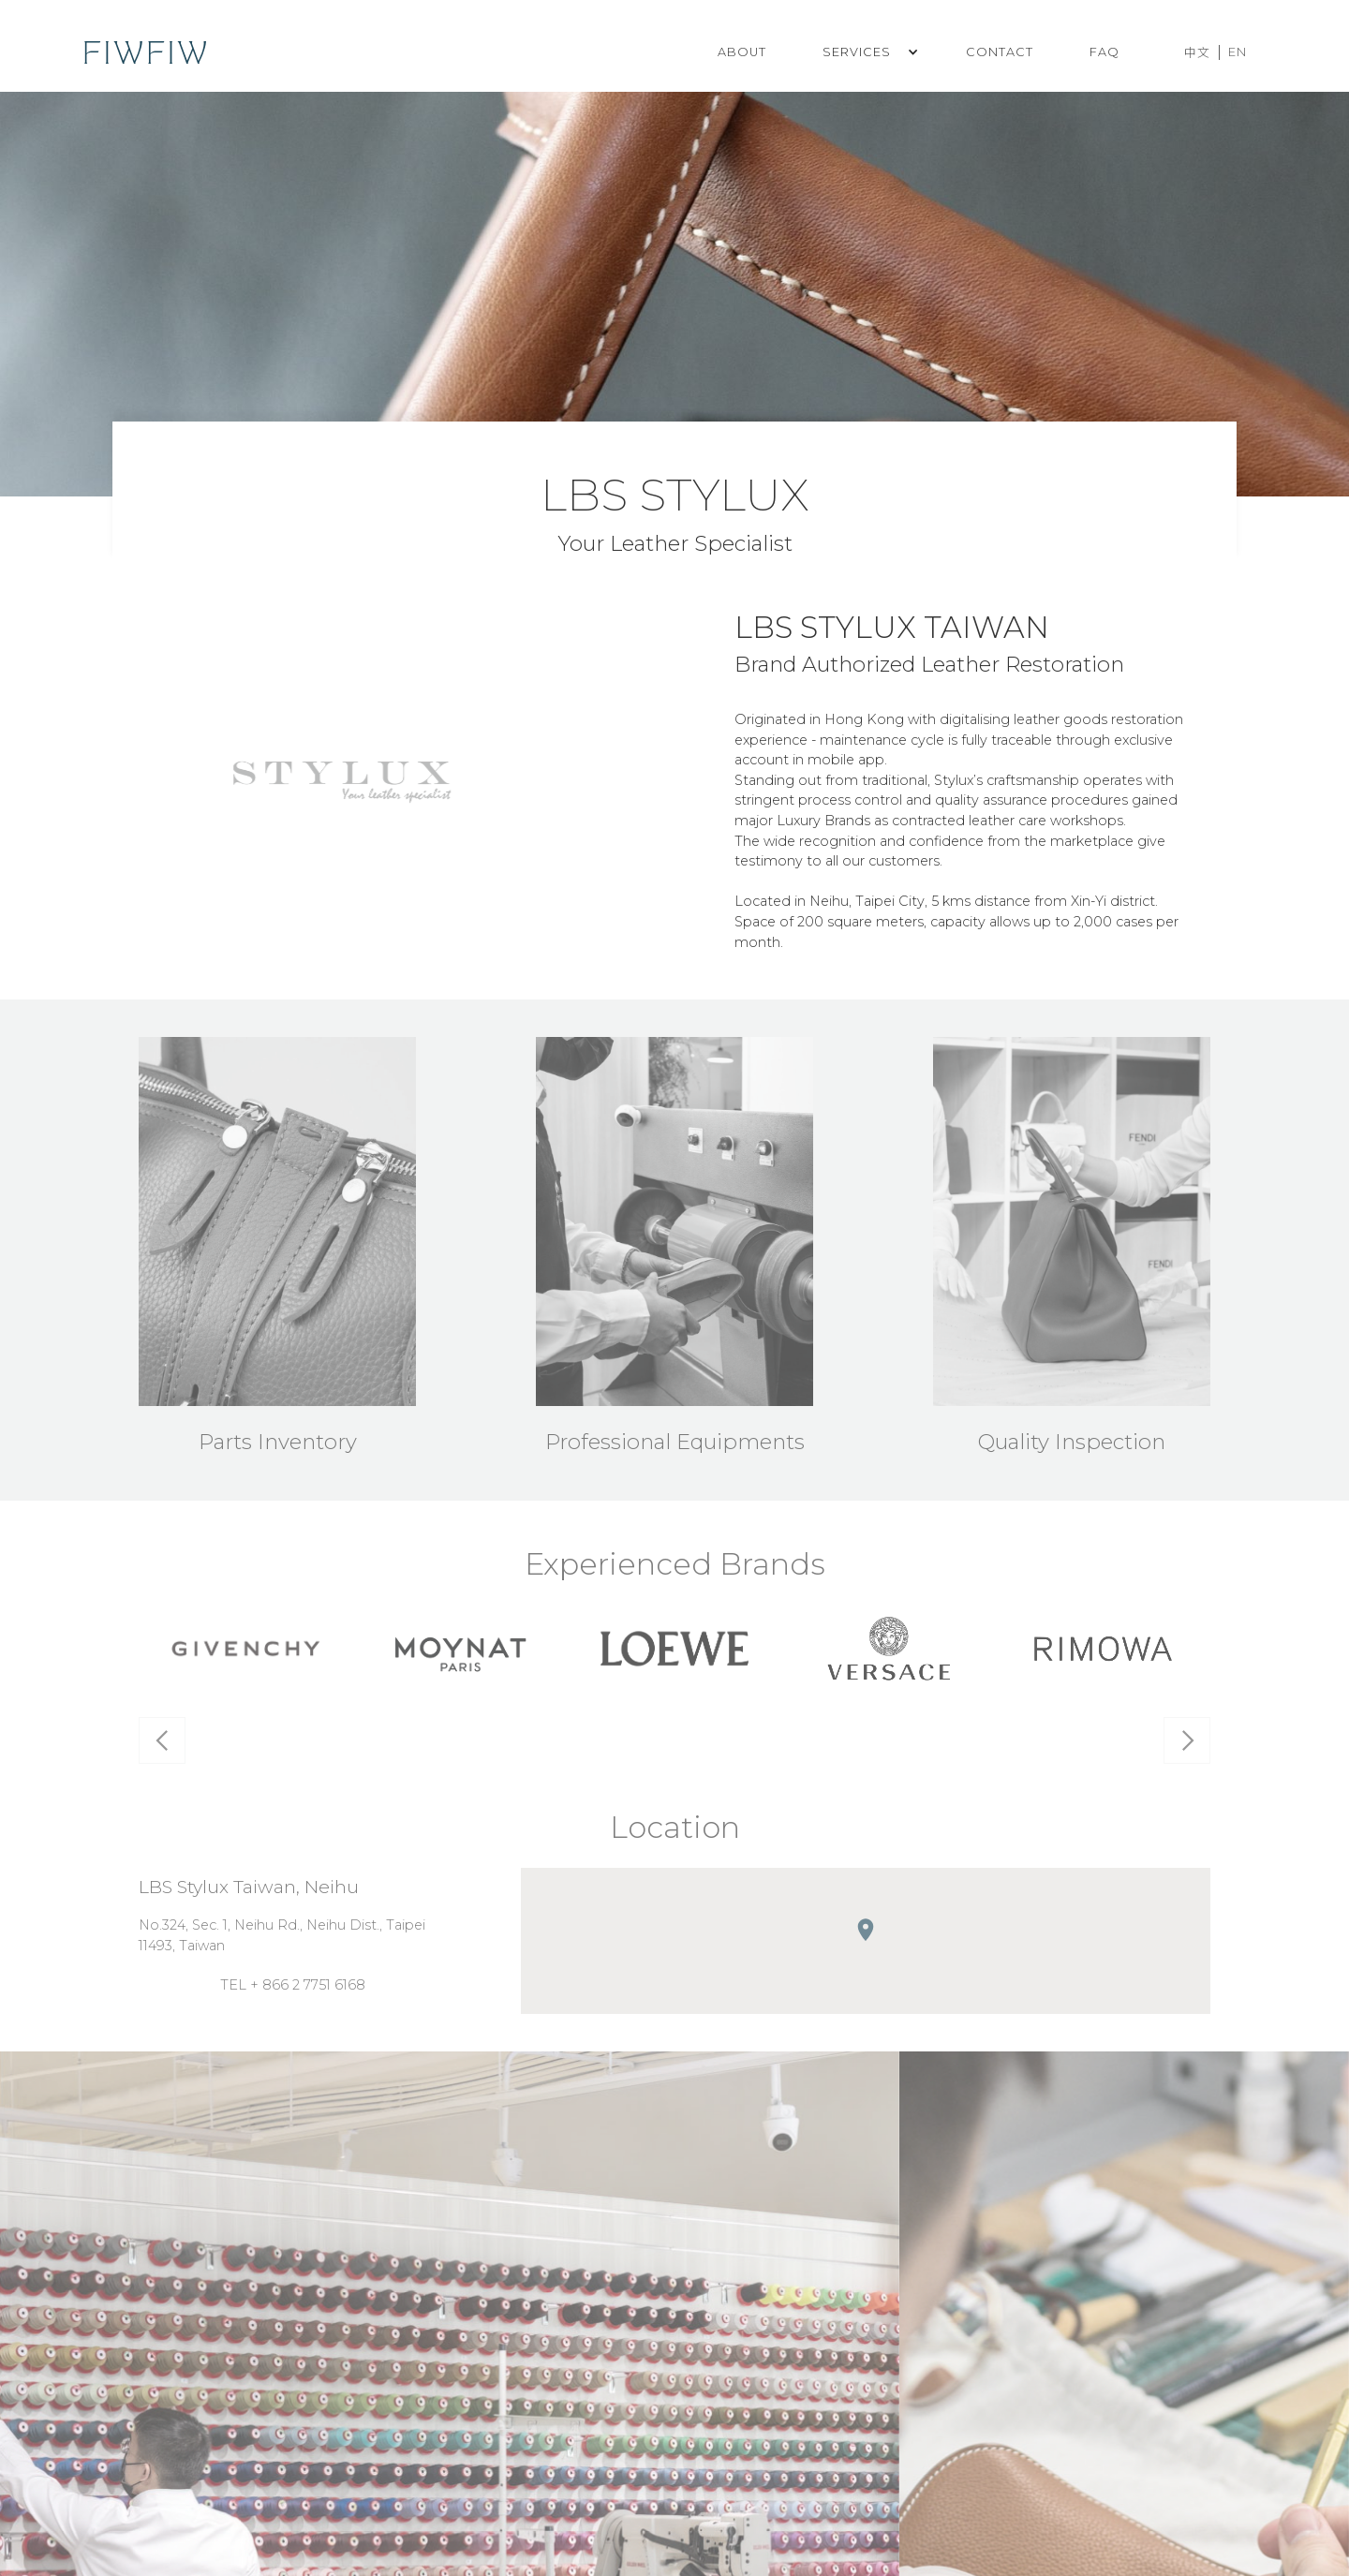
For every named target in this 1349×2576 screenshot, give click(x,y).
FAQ (1104, 52)
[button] (866, 52)
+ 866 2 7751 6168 (307, 1989)
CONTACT (999, 52)
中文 (1197, 53)
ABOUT (742, 52)
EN (1237, 52)
